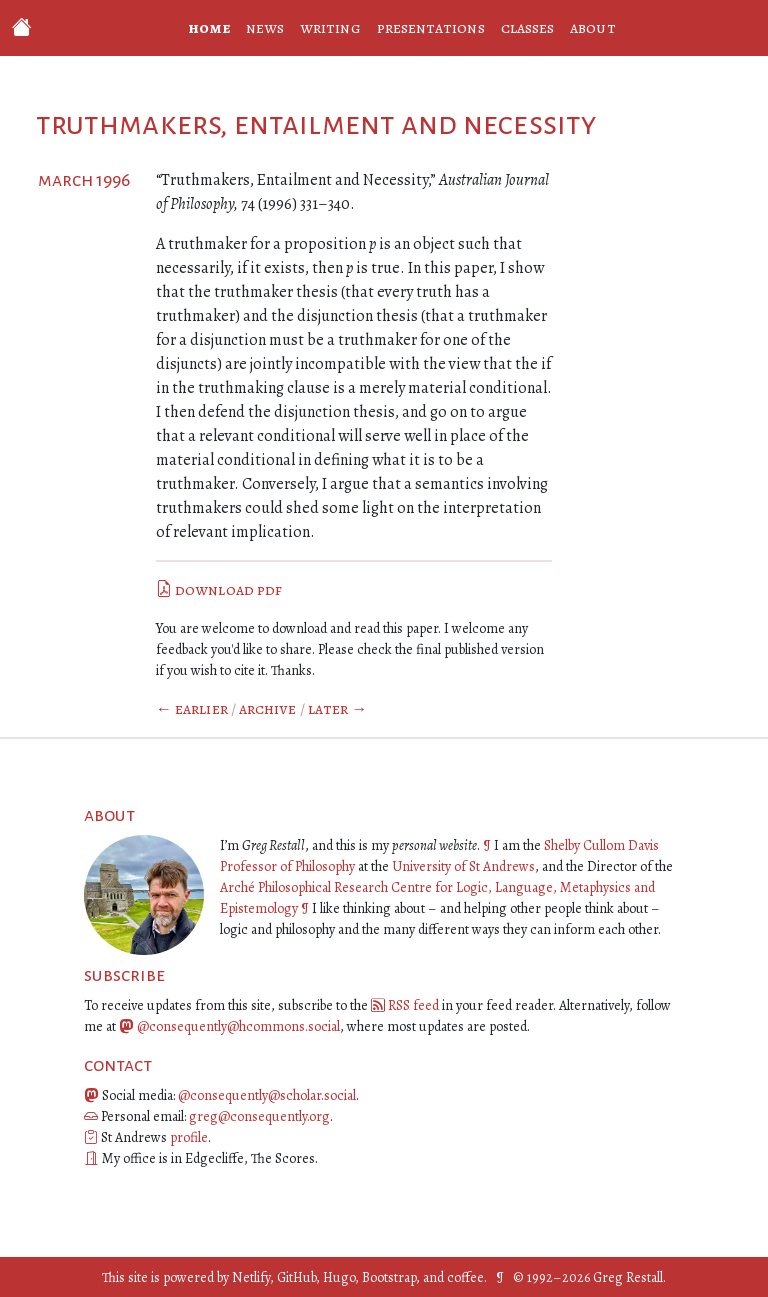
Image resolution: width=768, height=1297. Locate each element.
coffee (465, 1277)
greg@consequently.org (259, 1116)
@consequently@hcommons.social (238, 1026)
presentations (431, 28)
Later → (338, 709)
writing (330, 28)
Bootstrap (389, 1277)
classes (528, 28)
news (265, 28)
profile (189, 1137)
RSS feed (413, 1005)
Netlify (251, 1277)
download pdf (219, 590)
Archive (268, 709)
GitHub (296, 1277)
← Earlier (192, 709)
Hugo (339, 1277)
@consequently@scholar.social (267, 1095)
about (592, 28)
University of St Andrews (463, 866)
